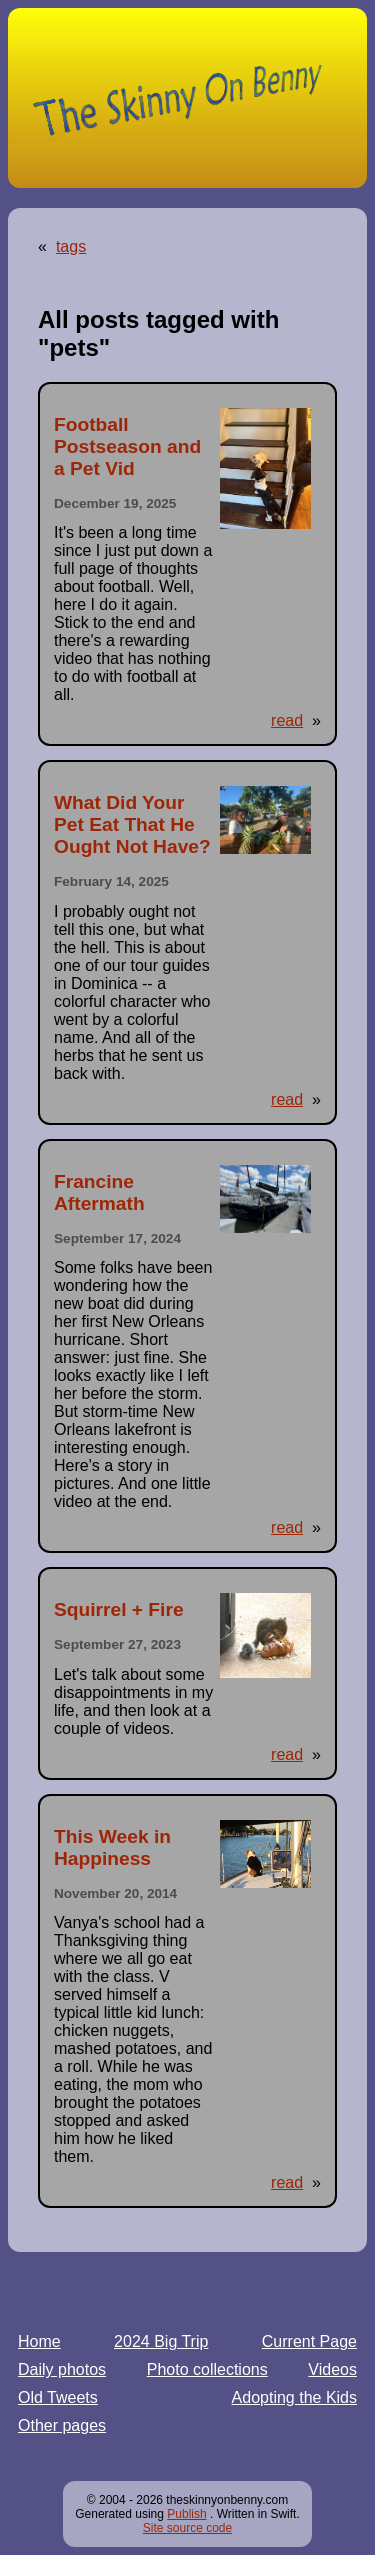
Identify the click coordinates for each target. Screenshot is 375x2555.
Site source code (187, 2528)
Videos (332, 2369)
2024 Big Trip (161, 2341)
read (287, 720)
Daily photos (62, 2369)
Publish (186, 2514)
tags (71, 246)
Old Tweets (58, 2397)
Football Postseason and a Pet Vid (127, 446)
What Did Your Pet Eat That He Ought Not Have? (132, 824)
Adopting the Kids (294, 2397)
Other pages (62, 2425)
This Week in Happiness (112, 1847)
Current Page (309, 2341)
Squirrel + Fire (119, 1609)
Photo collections (207, 2369)
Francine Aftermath (99, 1192)
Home (39, 2341)
